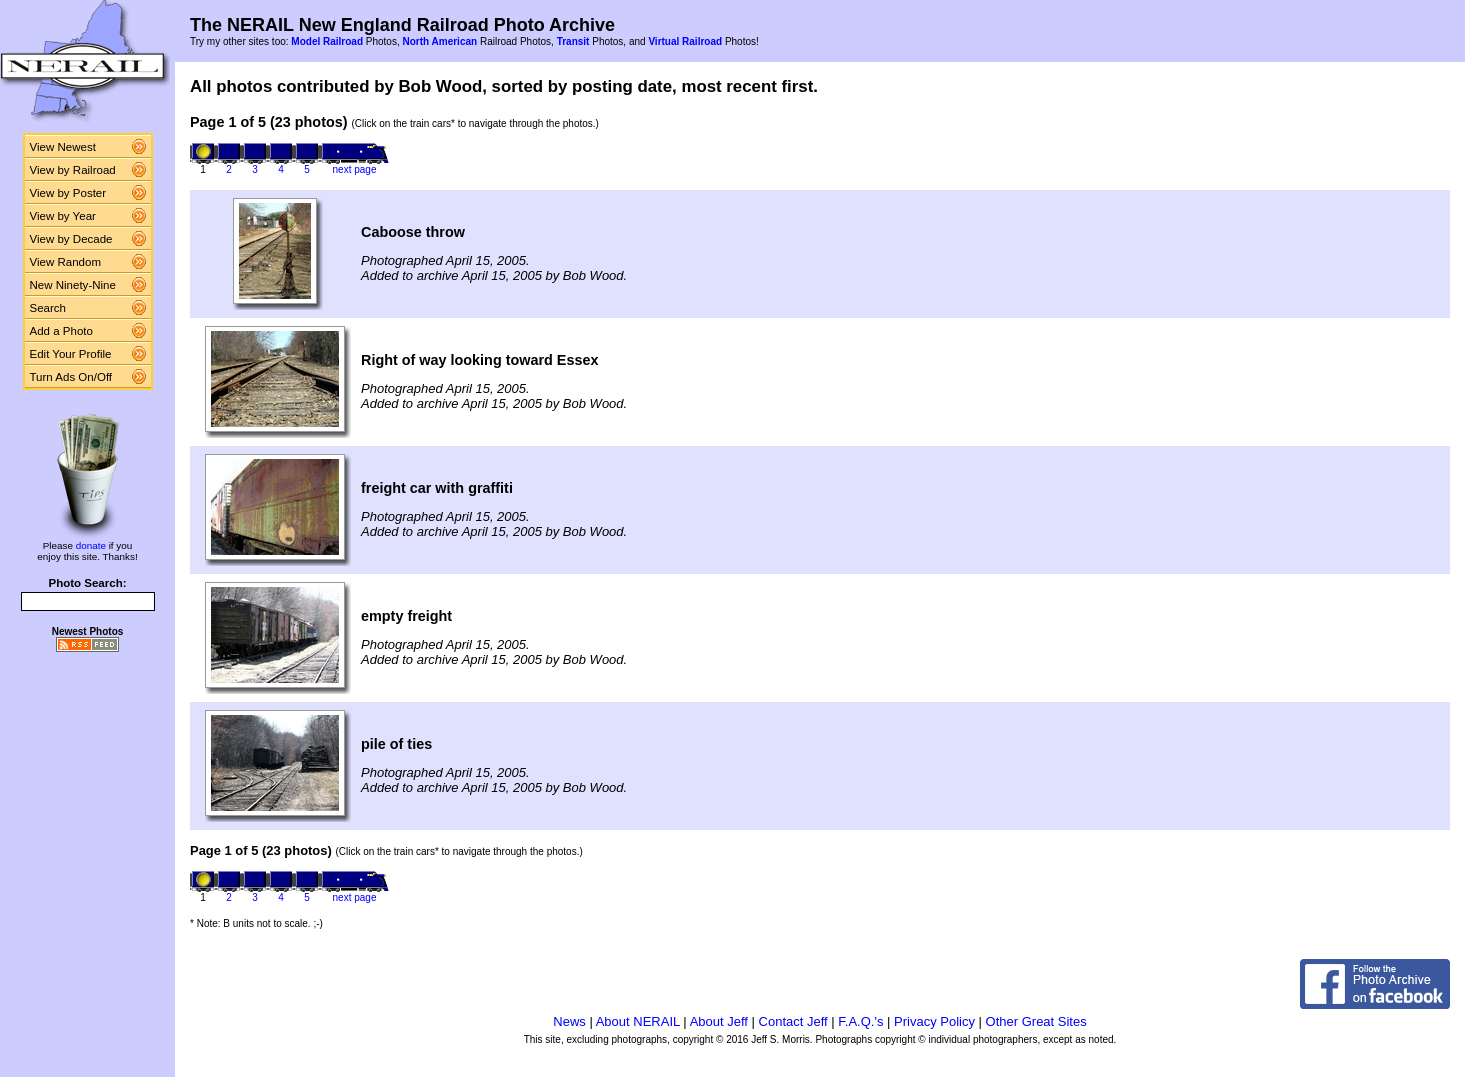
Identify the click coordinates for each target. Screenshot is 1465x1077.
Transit (573, 41)
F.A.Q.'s (860, 1021)
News (569, 1021)
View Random (65, 262)
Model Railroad (327, 41)
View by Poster (68, 193)
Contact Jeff (793, 1021)
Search (48, 308)
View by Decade (71, 239)
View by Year (63, 216)
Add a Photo (61, 331)
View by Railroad (73, 170)
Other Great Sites (1036, 1021)
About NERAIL (638, 1021)
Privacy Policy (934, 1021)
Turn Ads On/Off (71, 377)
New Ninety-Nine (73, 285)
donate (91, 545)
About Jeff (719, 1021)
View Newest (63, 147)
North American (439, 41)
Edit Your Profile (71, 354)
